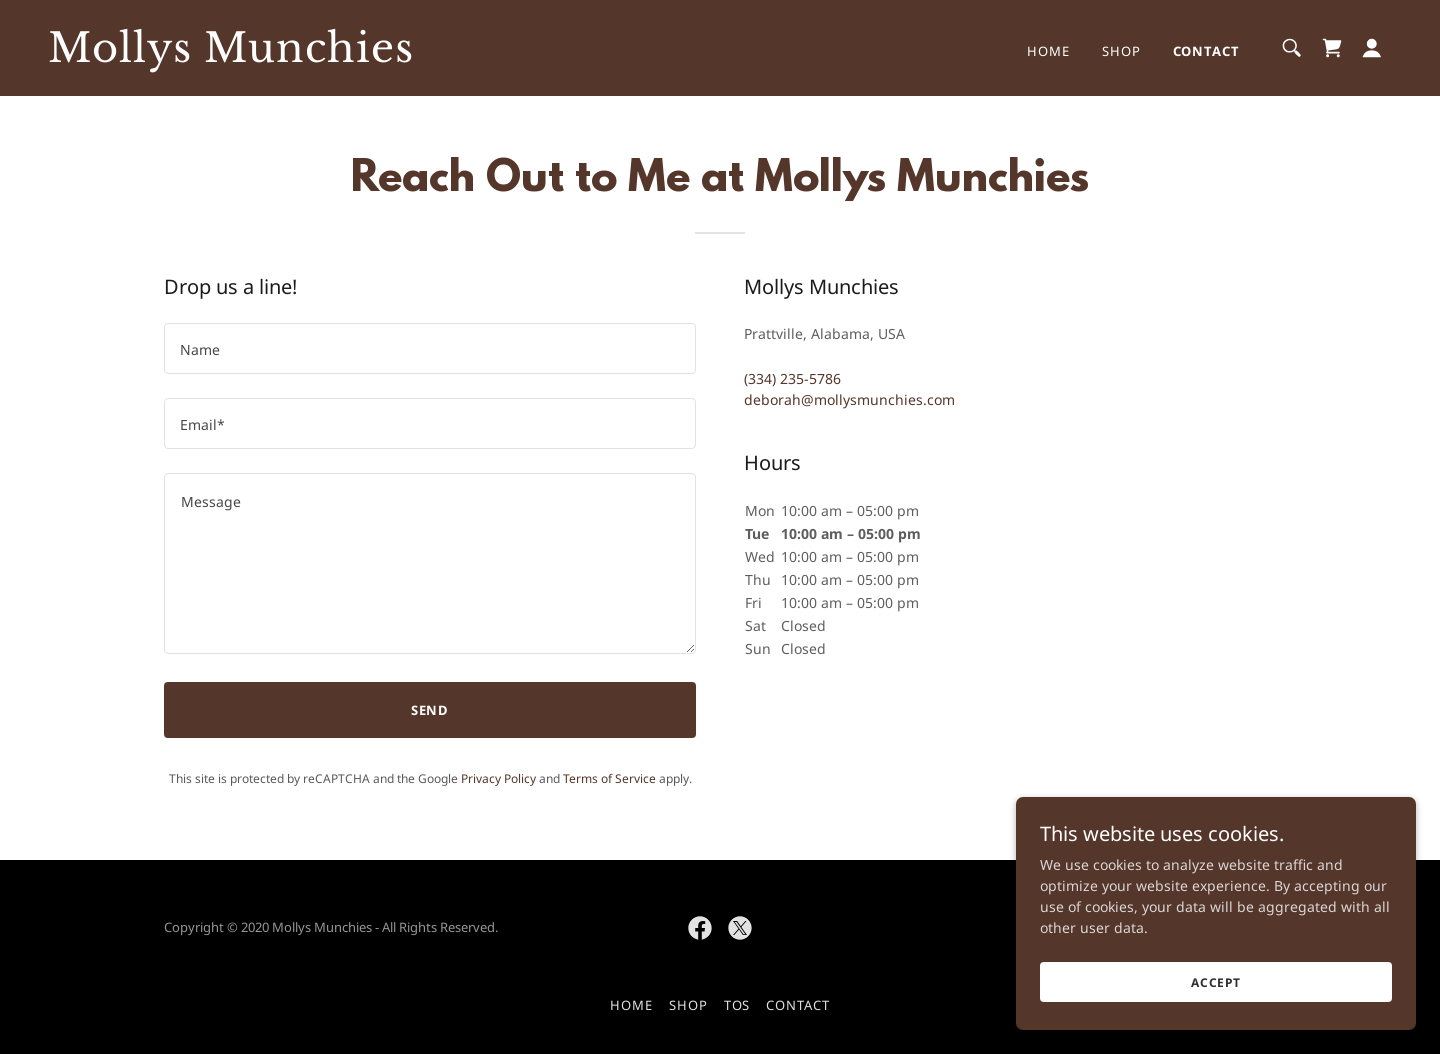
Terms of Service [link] (609, 778)
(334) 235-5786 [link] (792, 378)
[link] (236, 56)
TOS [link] (737, 1005)
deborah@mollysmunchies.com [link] (849, 399)
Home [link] (1048, 51)
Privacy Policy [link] (498, 778)
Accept (1216, 982)
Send (430, 710)
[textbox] (430, 348)
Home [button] (631, 1005)
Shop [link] (1121, 51)
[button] (1372, 48)
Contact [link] (1206, 51)
